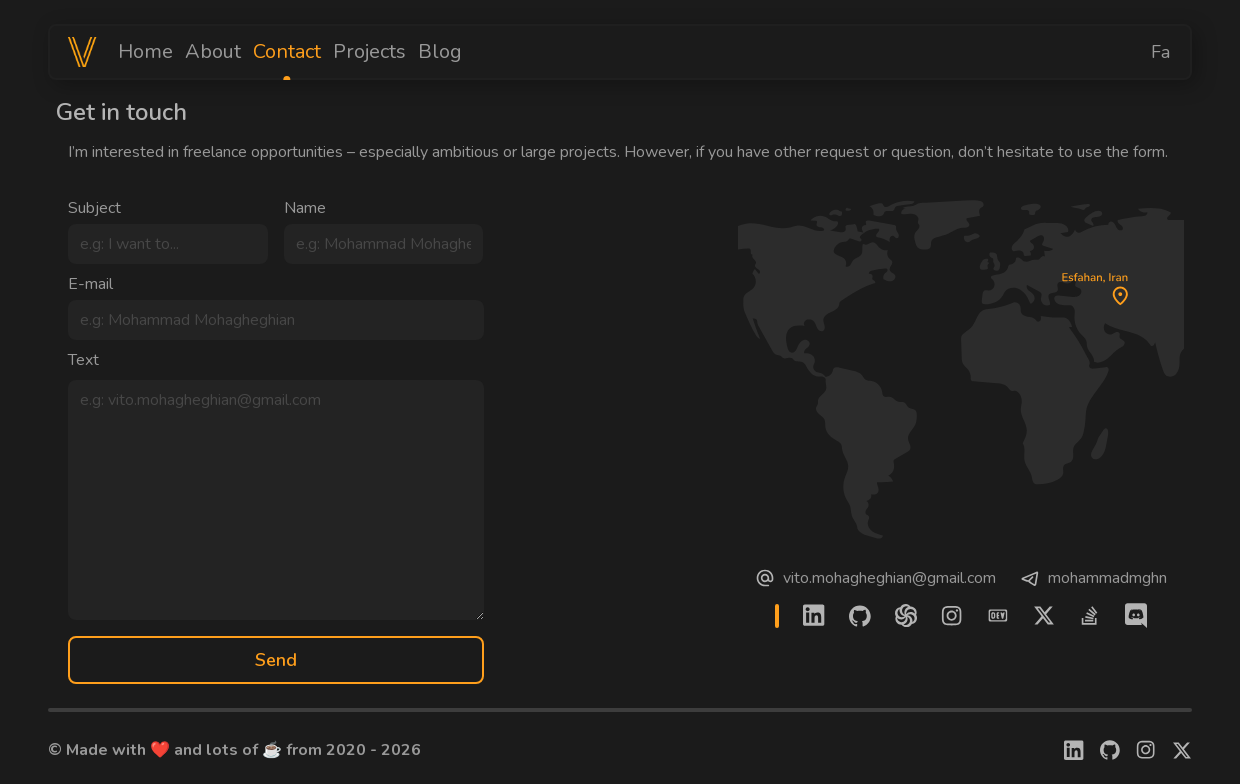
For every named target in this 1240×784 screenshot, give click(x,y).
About (213, 51)
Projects (369, 51)
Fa (1160, 52)
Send (276, 660)
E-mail (90, 284)
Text (83, 360)
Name (305, 208)
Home (145, 51)
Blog (440, 51)
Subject (94, 208)
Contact (287, 52)
